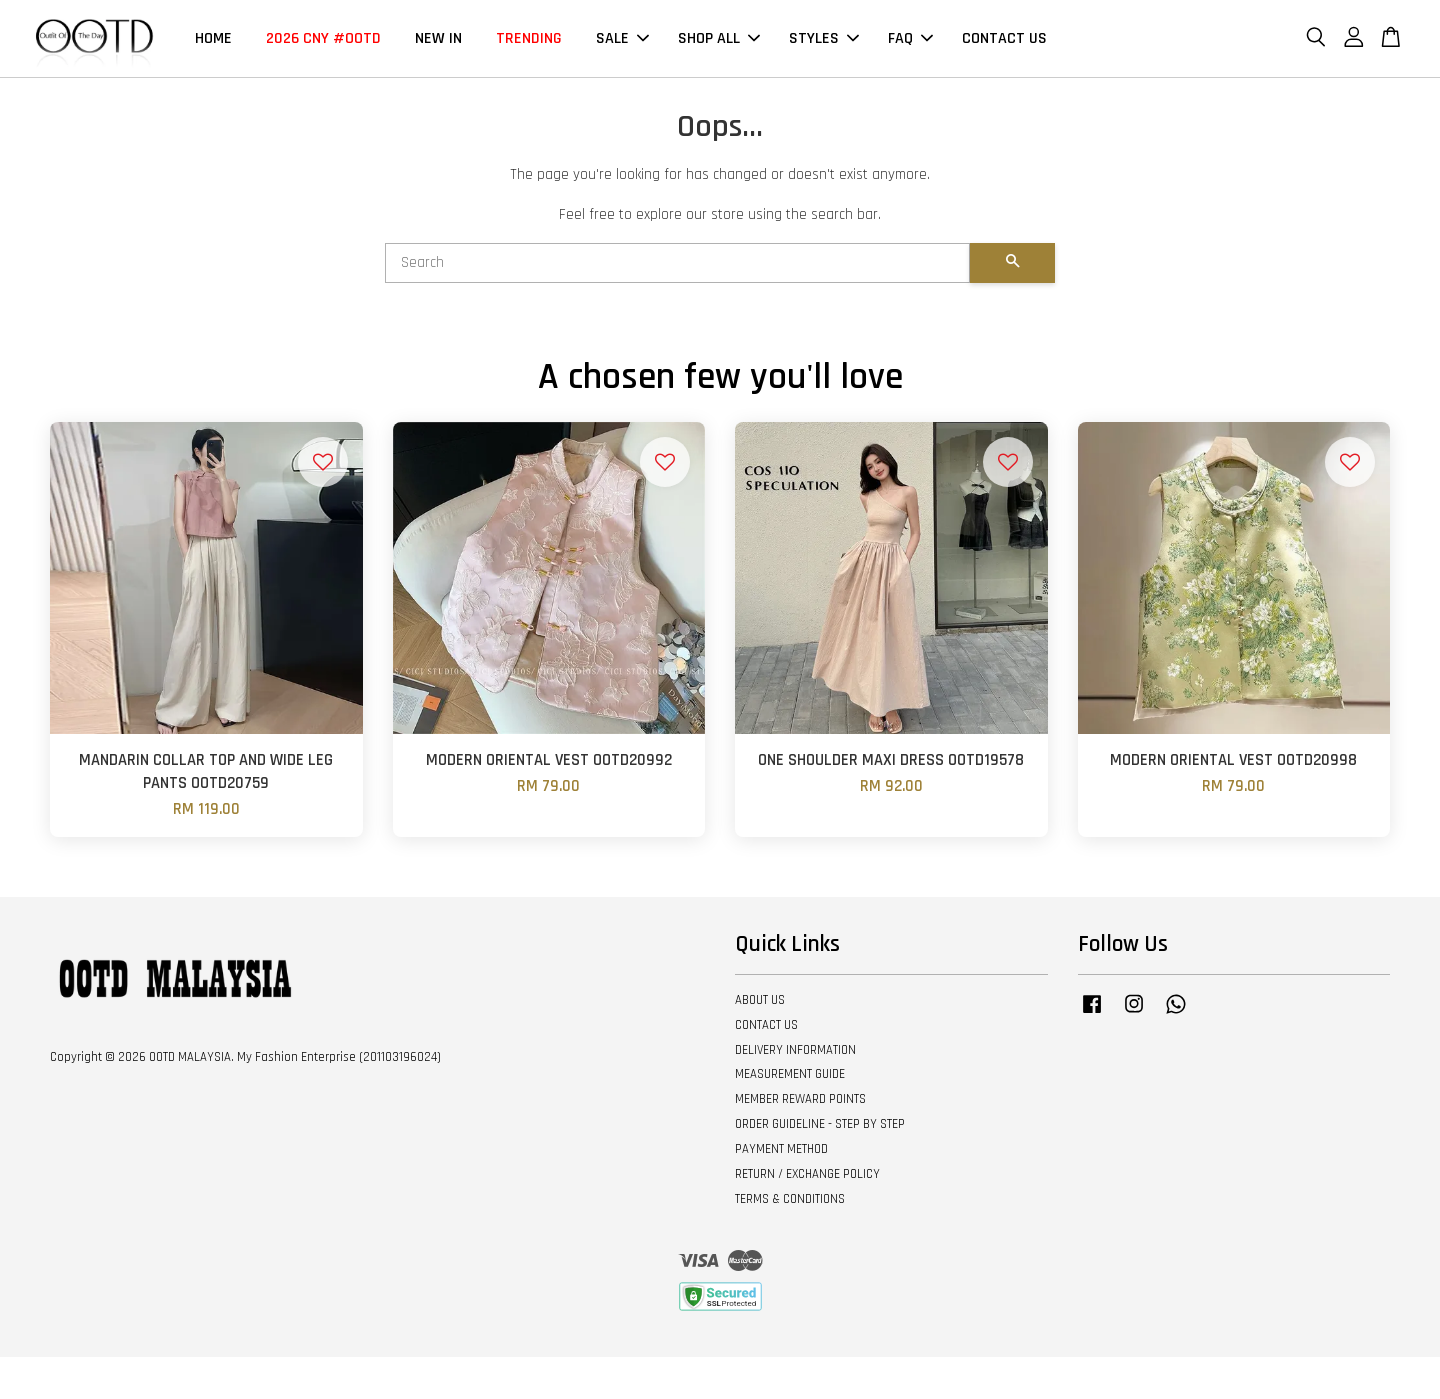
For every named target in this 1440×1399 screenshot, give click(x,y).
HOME (213, 38)
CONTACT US (1004, 38)
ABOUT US (760, 1001)
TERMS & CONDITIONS (790, 1199)
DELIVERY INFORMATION (795, 1050)
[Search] (677, 263)
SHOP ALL (719, 38)
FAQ (910, 38)
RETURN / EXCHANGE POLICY (807, 1175)
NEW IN (438, 38)
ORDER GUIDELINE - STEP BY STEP (820, 1125)
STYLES (824, 38)
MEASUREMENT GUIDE (790, 1075)
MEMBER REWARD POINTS (800, 1100)
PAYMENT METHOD (781, 1150)
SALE (622, 38)
